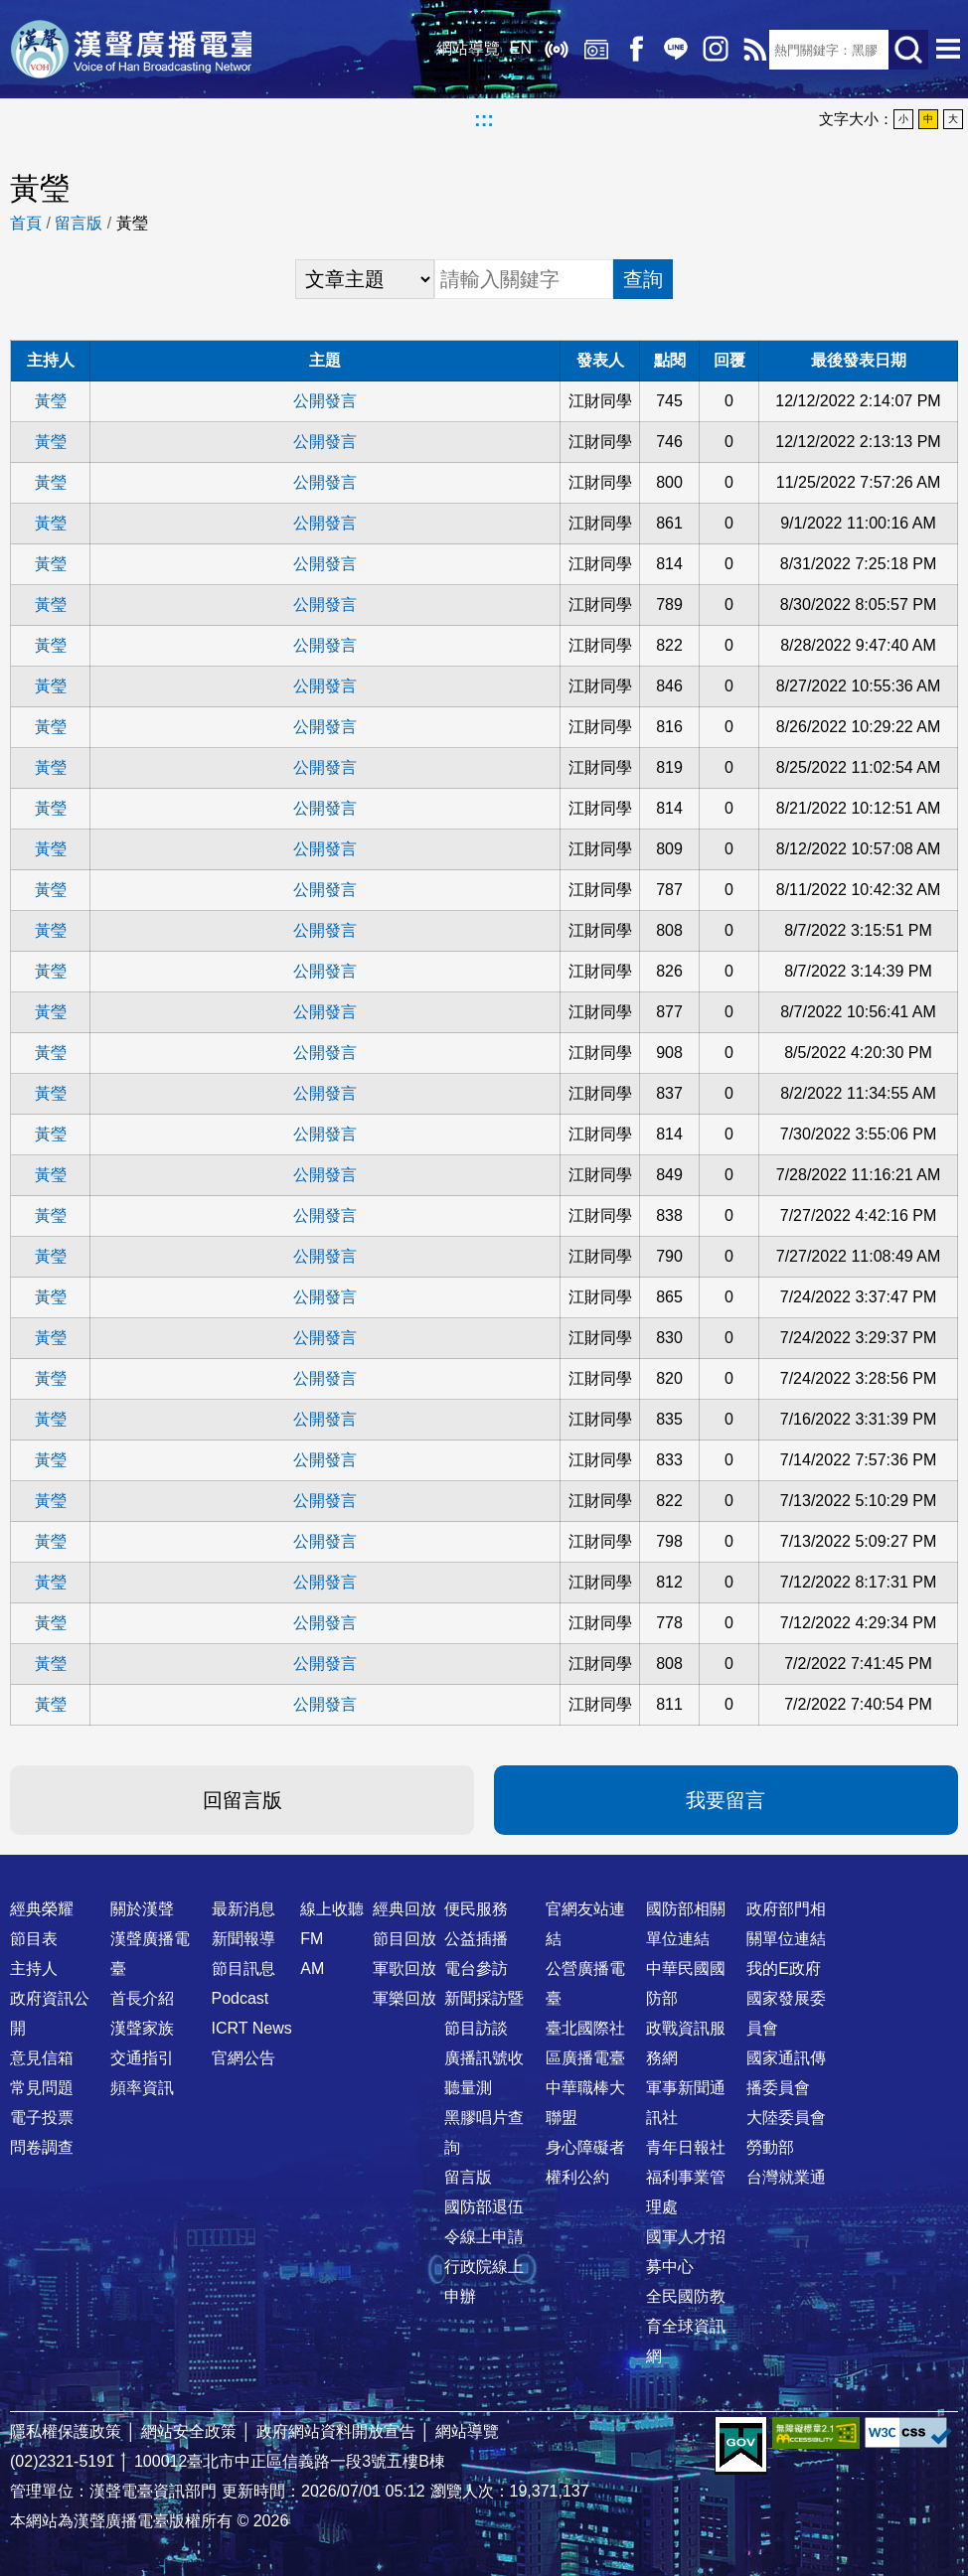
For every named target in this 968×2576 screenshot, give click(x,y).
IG (709, 50)
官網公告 (243, 2057)
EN (515, 49)
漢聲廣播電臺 (134, 49)
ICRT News (252, 2028)
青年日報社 (686, 2147)
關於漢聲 (142, 1908)
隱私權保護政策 (65, 2431)
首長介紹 (142, 1998)
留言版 (78, 223)
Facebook (630, 50)
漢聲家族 (142, 2028)
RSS (749, 50)
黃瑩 (51, 400)
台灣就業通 (786, 2177)
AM (312, 1968)
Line (670, 50)
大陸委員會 (786, 2117)
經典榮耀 (42, 1908)
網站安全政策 (189, 2431)
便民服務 (476, 1908)
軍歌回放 (404, 1968)
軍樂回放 (404, 1998)
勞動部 (770, 2147)
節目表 (34, 1938)
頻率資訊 (142, 2087)
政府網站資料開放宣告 (335, 2431)
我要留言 (725, 1800)
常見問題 (42, 2087)
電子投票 (42, 2117)
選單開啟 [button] (948, 50)
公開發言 (325, 400)
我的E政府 (783, 1968)
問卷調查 (42, 2147)
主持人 (34, 1968)
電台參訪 (476, 1968)
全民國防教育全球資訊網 (686, 2326)
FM (311, 1938)
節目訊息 (243, 1968)
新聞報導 (243, 1938)
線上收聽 (550, 50)
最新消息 (243, 1908)
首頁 (26, 223)
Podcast (240, 1998)
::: (484, 119)
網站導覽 (462, 49)
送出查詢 (908, 50)
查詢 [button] (643, 279)
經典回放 (590, 50)
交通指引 (142, 2057)
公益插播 (476, 1938)
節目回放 (404, 1938)
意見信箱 (42, 2057)
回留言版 (242, 1800)
